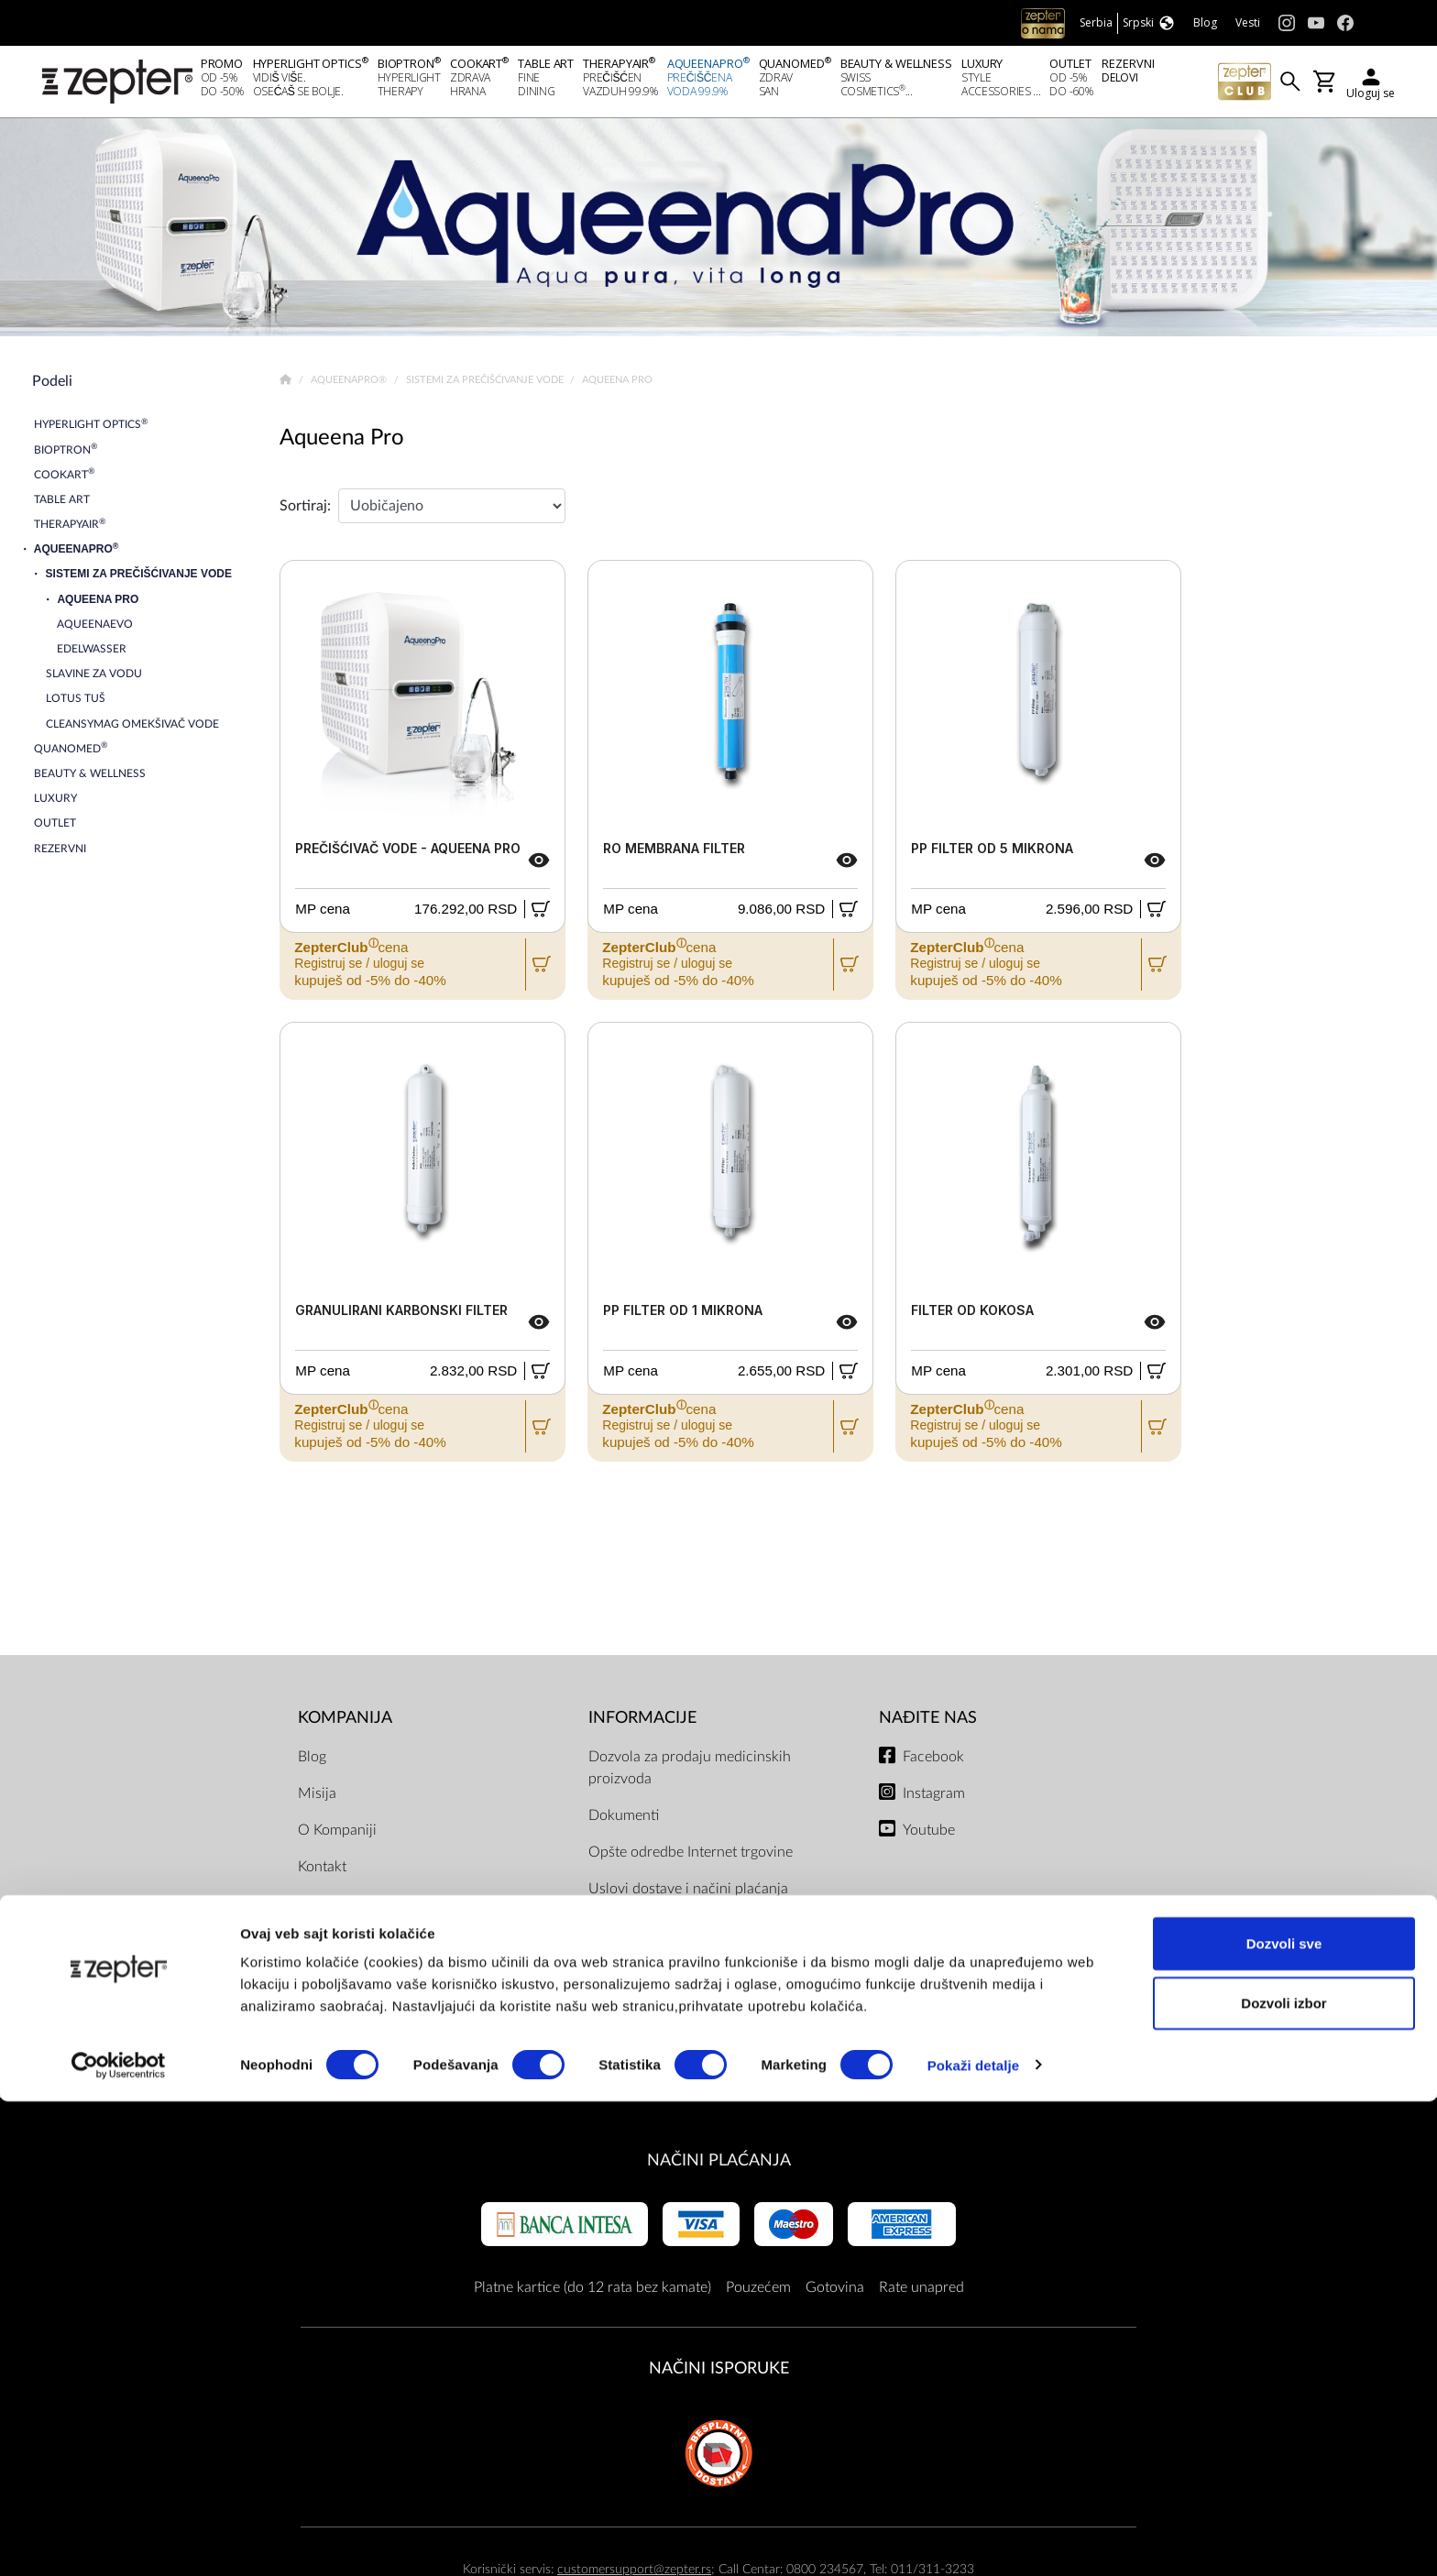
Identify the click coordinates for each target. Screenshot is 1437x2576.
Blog (312, 1761)
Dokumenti (623, 1820)
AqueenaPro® (350, 385)
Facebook (933, 1761)
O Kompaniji (337, 1834)
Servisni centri (633, 2003)
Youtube (929, 1834)
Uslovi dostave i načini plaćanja (688, 1893)
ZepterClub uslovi (645, 1930)
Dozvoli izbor (1283, 2478)
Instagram (934, 1798)
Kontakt (322, 1871)
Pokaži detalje (973, 2540)
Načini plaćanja (719, 2165)
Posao (317, 1981)
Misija (317, 1798)
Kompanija (345, 1723)
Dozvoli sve (1284, 2418)
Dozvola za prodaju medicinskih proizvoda (689, 1772)
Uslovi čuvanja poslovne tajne (683, 2040)
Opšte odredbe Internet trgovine (690, 1856)
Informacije (642, 1723)
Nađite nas (928, 1723)
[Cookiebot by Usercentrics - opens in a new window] (118, 2540)
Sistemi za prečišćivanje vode (486, 385)
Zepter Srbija (339, 1908)
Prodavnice (333, 1944)
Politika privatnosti (647, 1966)
